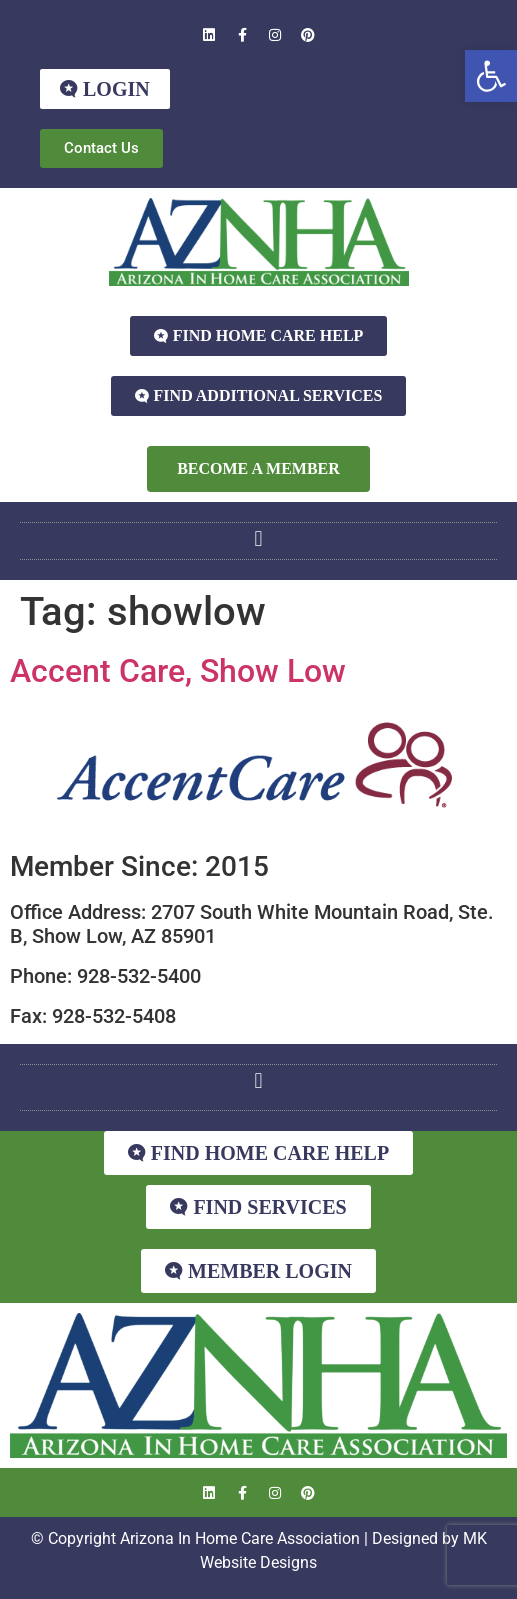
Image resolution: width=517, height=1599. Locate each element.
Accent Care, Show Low (178, 671)
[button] (491, 76)
